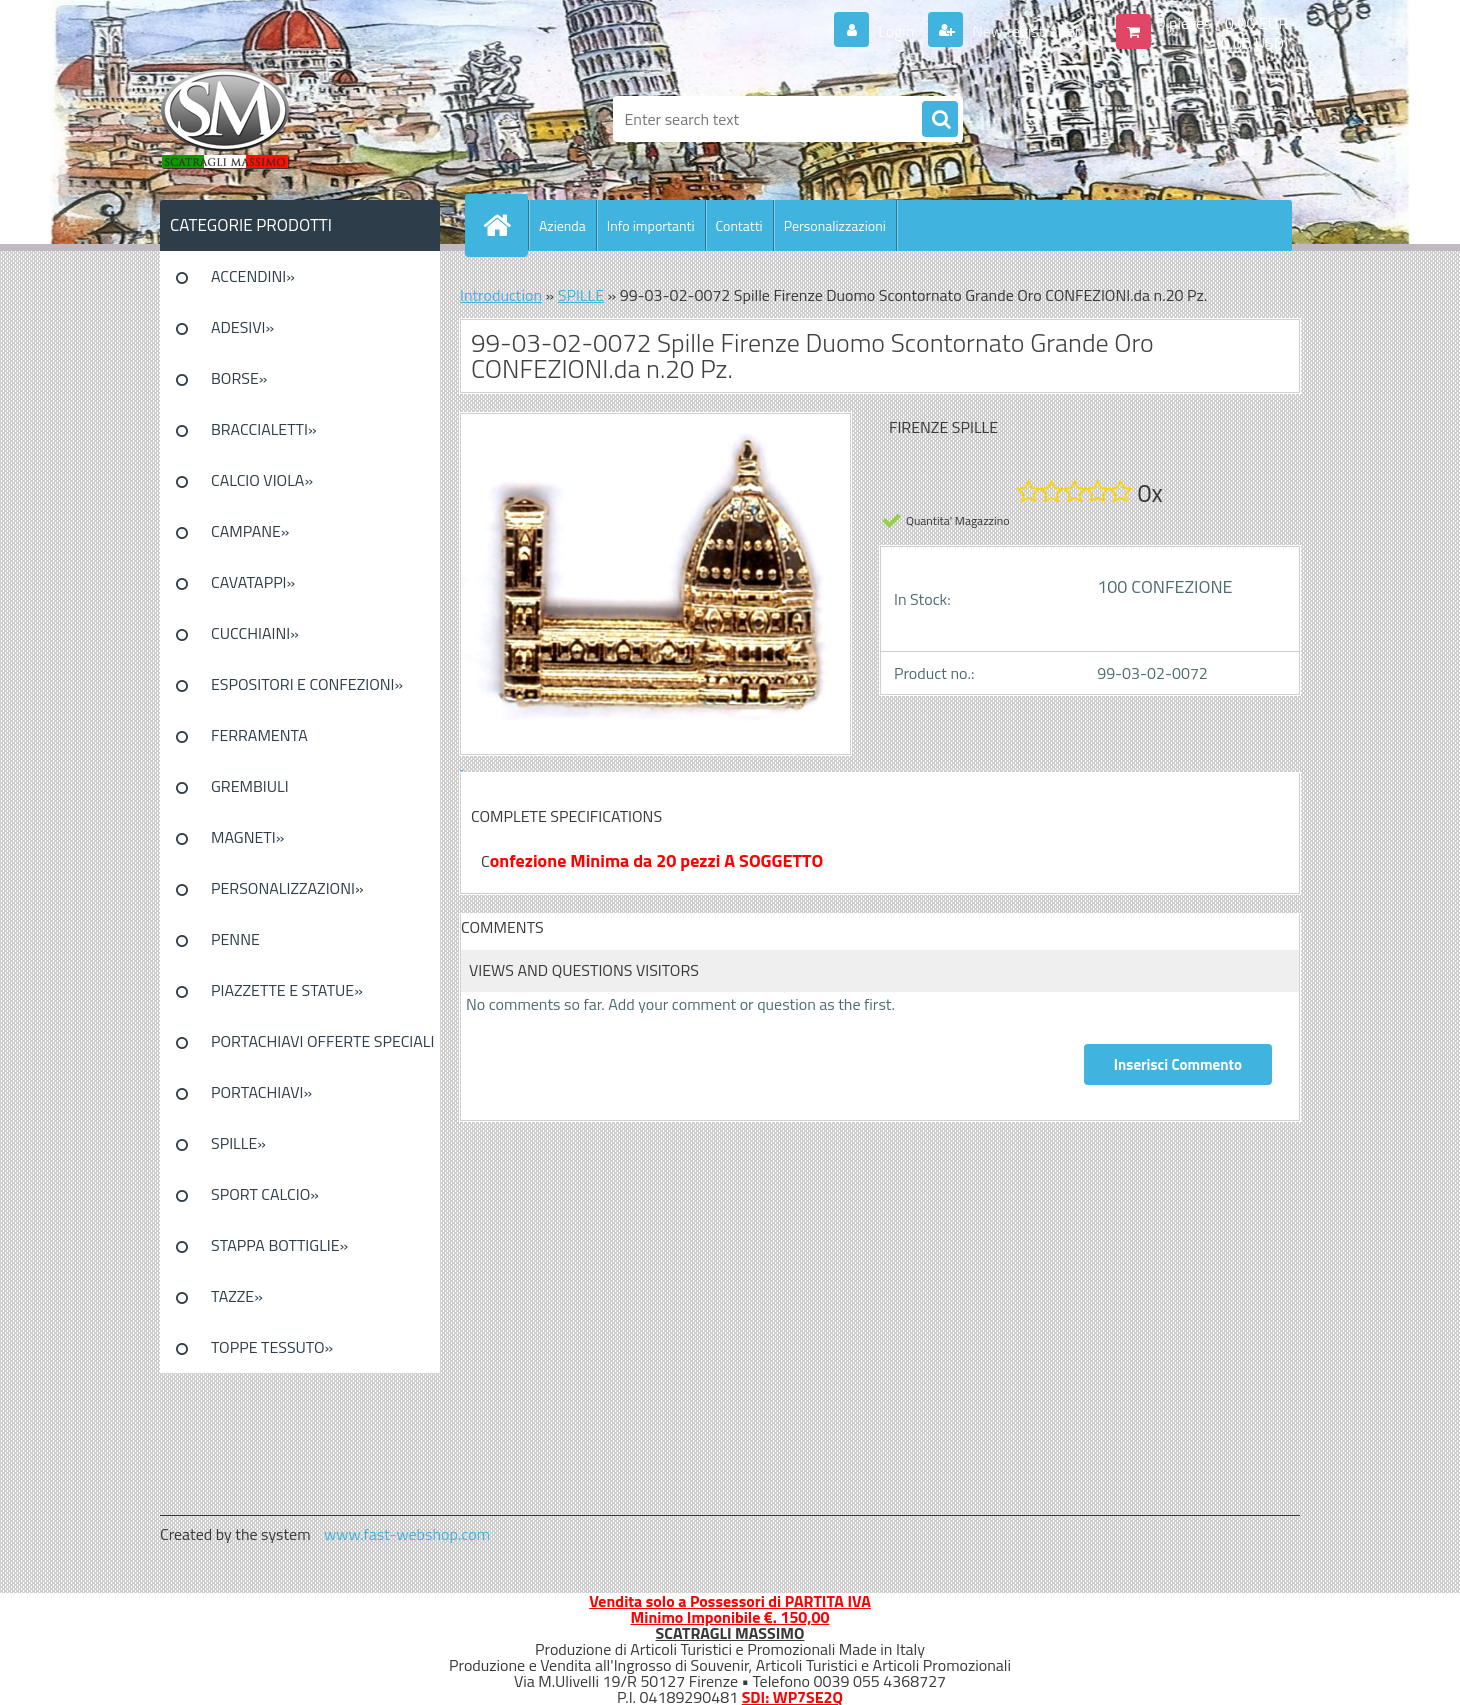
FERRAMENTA (259, 735)
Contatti (739, 225)
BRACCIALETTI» (264, 429)
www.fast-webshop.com (407, 1534)
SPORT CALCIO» (265, 1194)
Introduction (501, 295)
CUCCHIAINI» (255, 633)
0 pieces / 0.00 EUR (1222, 23)
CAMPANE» (250, 531)
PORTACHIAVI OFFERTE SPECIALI (322, 1041)
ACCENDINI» (253, 276)
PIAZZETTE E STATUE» (287, 990)
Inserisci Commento (1178, 1064)
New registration (1026, 31)
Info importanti (651, 225)
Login (896, 31)
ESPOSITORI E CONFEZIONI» (307, 684)
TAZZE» (237, 1296)
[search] (940, 120)
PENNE (235, 939)
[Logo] (297, 119)
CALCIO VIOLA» (262, 480)
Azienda (562, 225)
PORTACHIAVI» (261, 1092)
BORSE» (239, 378)
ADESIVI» (242, 327)
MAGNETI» (247, 837)
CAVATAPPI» (253, 582)
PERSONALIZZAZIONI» (287, 888)
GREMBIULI (250, 786)
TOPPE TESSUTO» (272, 1347)
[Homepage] (505, 225)
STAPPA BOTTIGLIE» (279, 1245)
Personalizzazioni (835, 225)
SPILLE (581, 295)
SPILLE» (238, 1143)
